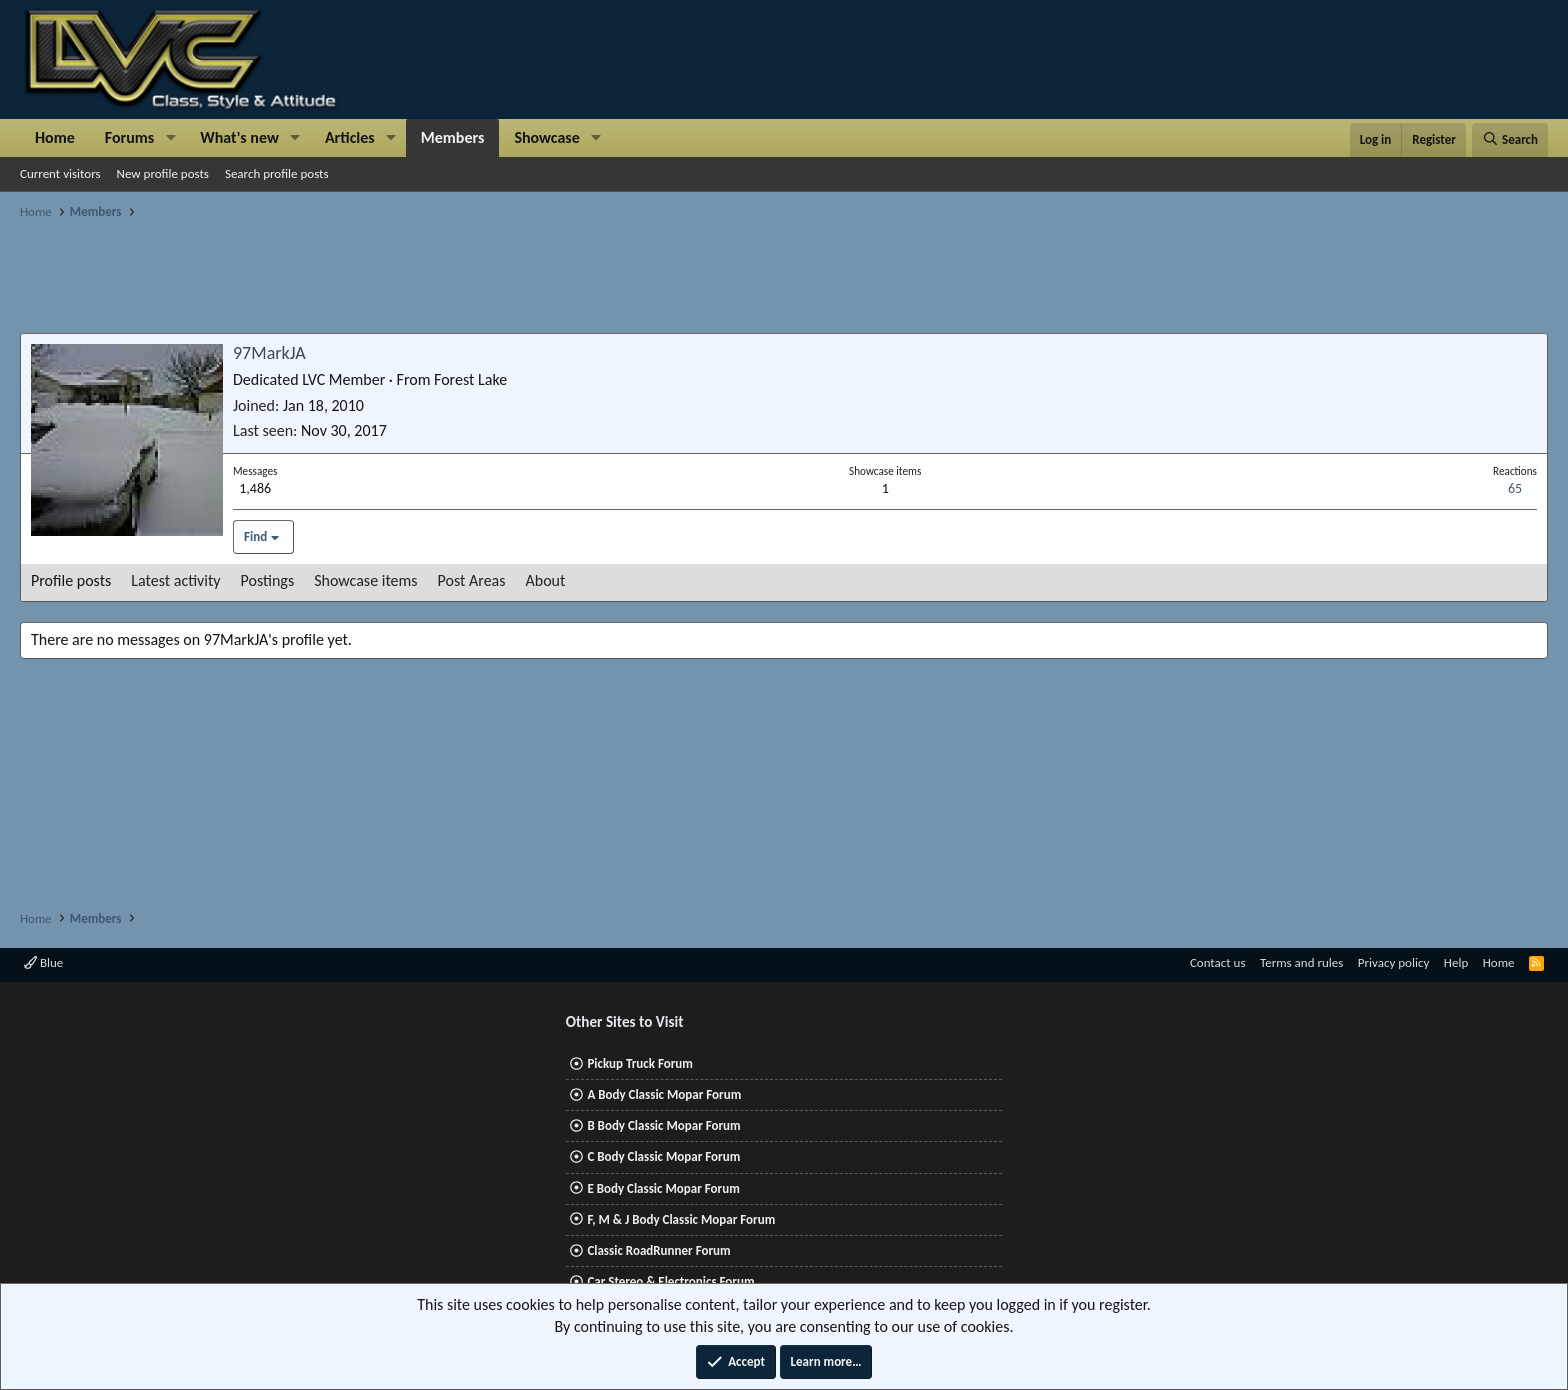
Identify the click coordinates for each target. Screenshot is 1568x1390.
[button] (170, 138)
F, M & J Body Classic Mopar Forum (681, 1219)
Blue (43, 962)
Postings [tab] (268, 580)
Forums (129, 137)
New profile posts (163, 173)
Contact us (1218, 962)
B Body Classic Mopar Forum (663, 1125)
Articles (350, 137)
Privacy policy (1394, 962)
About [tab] (546, 580)
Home (55, 137)
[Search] (1510, 140)
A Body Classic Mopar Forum (664, 1094)
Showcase (546, 137)
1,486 (255, 488)
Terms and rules (1301, 962)
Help (1456, 962)
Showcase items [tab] (365, 580)
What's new (239, 137)
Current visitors (60, 173)
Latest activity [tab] (175, 580)
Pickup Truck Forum (639, 1063)
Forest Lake (470, 379)
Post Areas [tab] (472, 580)
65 (1515, 488)
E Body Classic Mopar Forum (663, 1188)
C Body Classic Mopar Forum (663, 1156)
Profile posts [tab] (71, 580)
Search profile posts (277, 173)
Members (453, 137)
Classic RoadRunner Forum (658, 1250)
